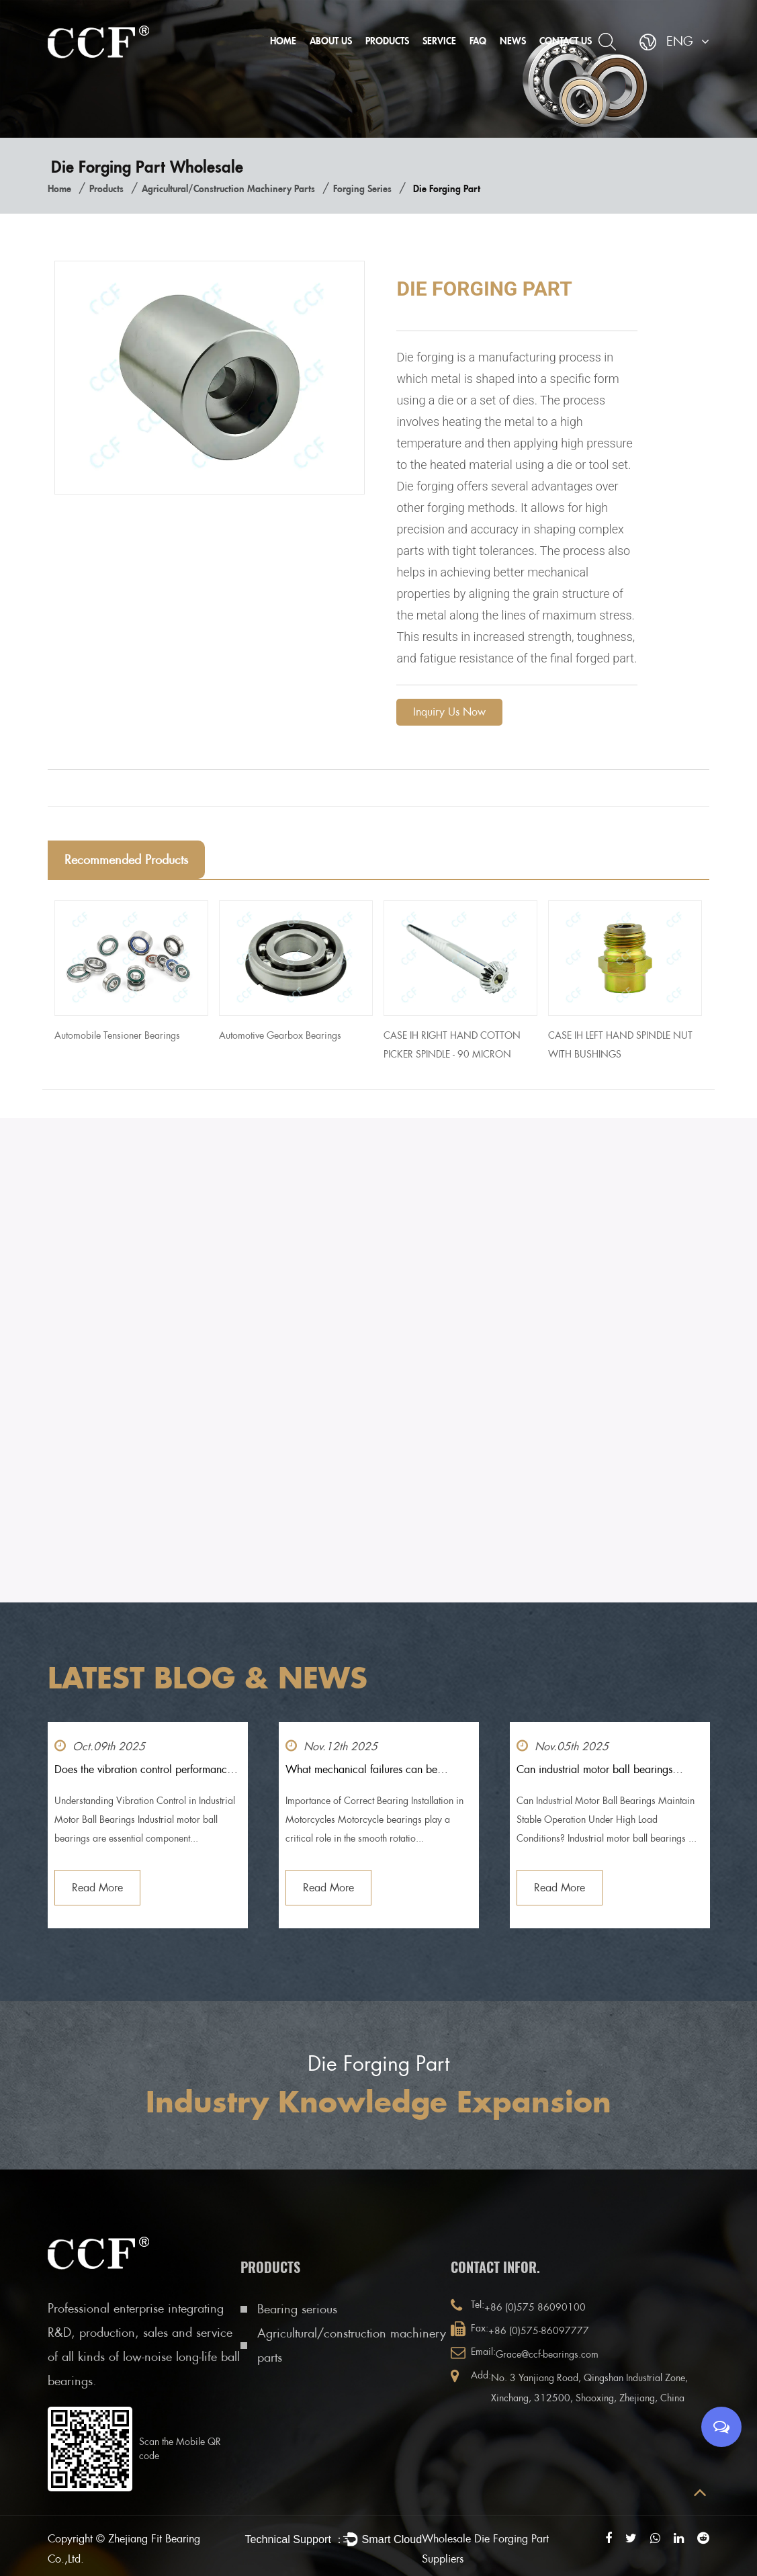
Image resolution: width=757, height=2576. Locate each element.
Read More (97, 1888)
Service (439, 40)
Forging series (362, 188)
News (513, 40)
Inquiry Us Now (449, 712)
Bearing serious (297, 2309)
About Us (331, 40)
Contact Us (565, 40)
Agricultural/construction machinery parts (228, 188)
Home (283, 40)
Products (387, 40)
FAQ (478, 40)
